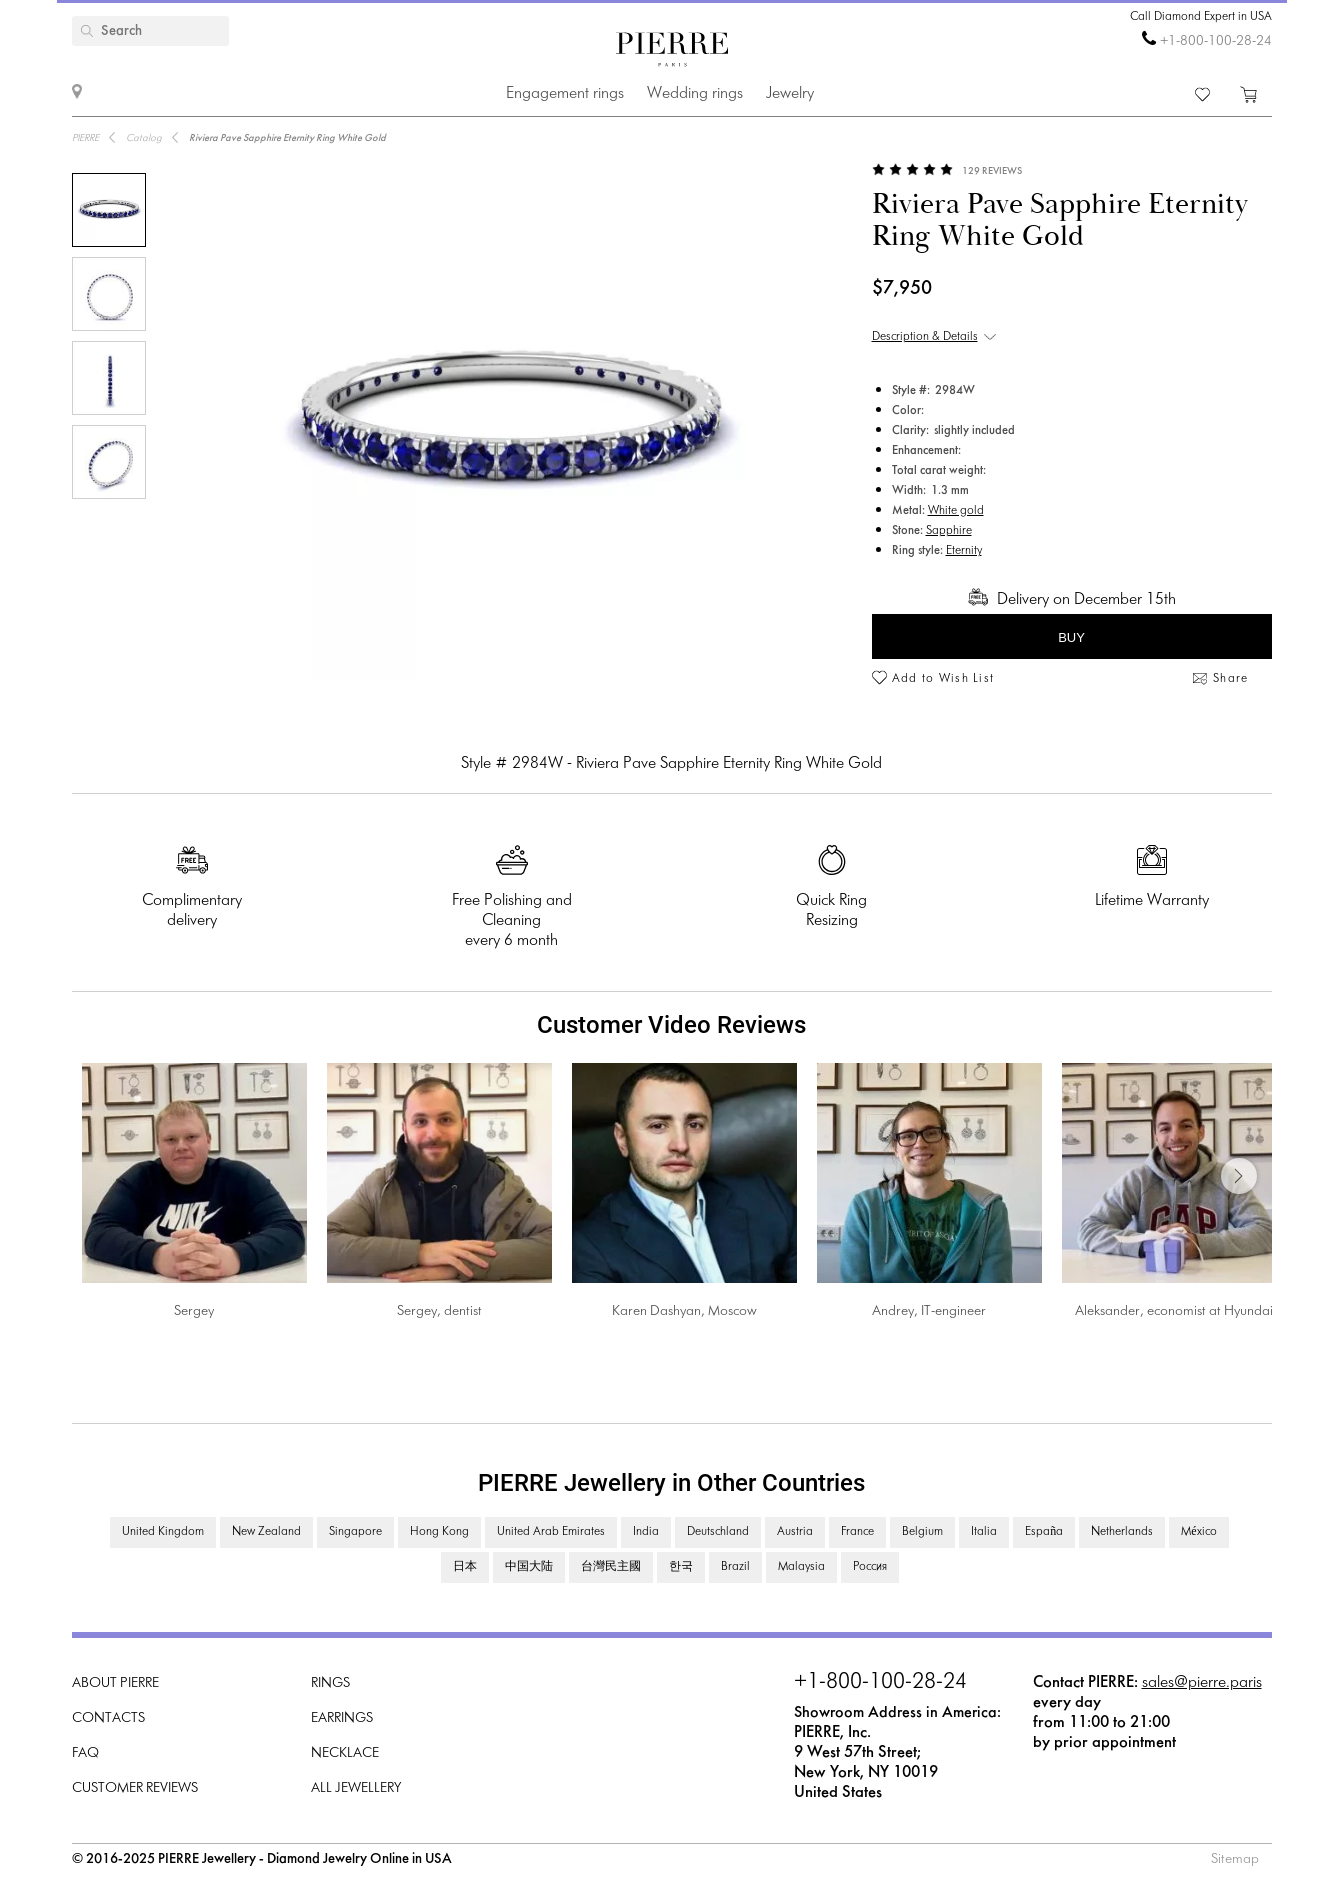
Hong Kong (439, 1532)
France (857, 1532)
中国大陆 (529, 1567)
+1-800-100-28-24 (1216, 41)
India (646, 1532)
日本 (465, 1567)
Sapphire (949, 531)
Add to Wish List (943, 679)
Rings (330, 1683)
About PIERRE (115, 1683)
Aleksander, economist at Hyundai (1174, 1311)
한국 (681, 1567)
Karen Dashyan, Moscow (684, 1311)
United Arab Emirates (551, 1532)
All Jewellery (356, 1788)
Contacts (108, 1718)
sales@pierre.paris (1202, 1682)
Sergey (194, 1311)
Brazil (735, 1567)
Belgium (922, 1532)
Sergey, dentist (439, 1311)
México (1198, 1532)
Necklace (345, 1753)
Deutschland (718, 1532)
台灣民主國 (611, 1567)
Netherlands (1122, 1532)
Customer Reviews (135, 1788)
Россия (870, 1567)
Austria (795, 1532)
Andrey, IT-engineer (929, 1311)
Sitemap (1235, 1859)
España (1044, 1532)
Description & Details (925, 337)
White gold (956, 511)
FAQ (85, 1753)
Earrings (342, 1718)
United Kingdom (163, 1532)
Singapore (355, 1532)
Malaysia (801, 1567)
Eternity (964, 551)
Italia (984, 1532)
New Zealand (266, 1532)
